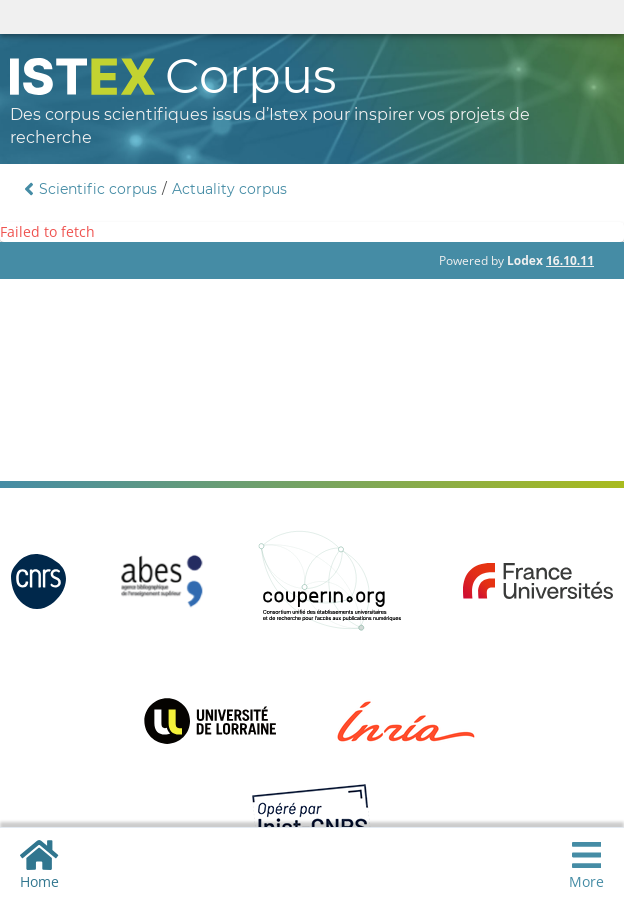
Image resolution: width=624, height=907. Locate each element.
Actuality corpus (229, 189)
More (586, 864)
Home (39, 864)
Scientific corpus (98, 189)
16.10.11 (570, 260)
